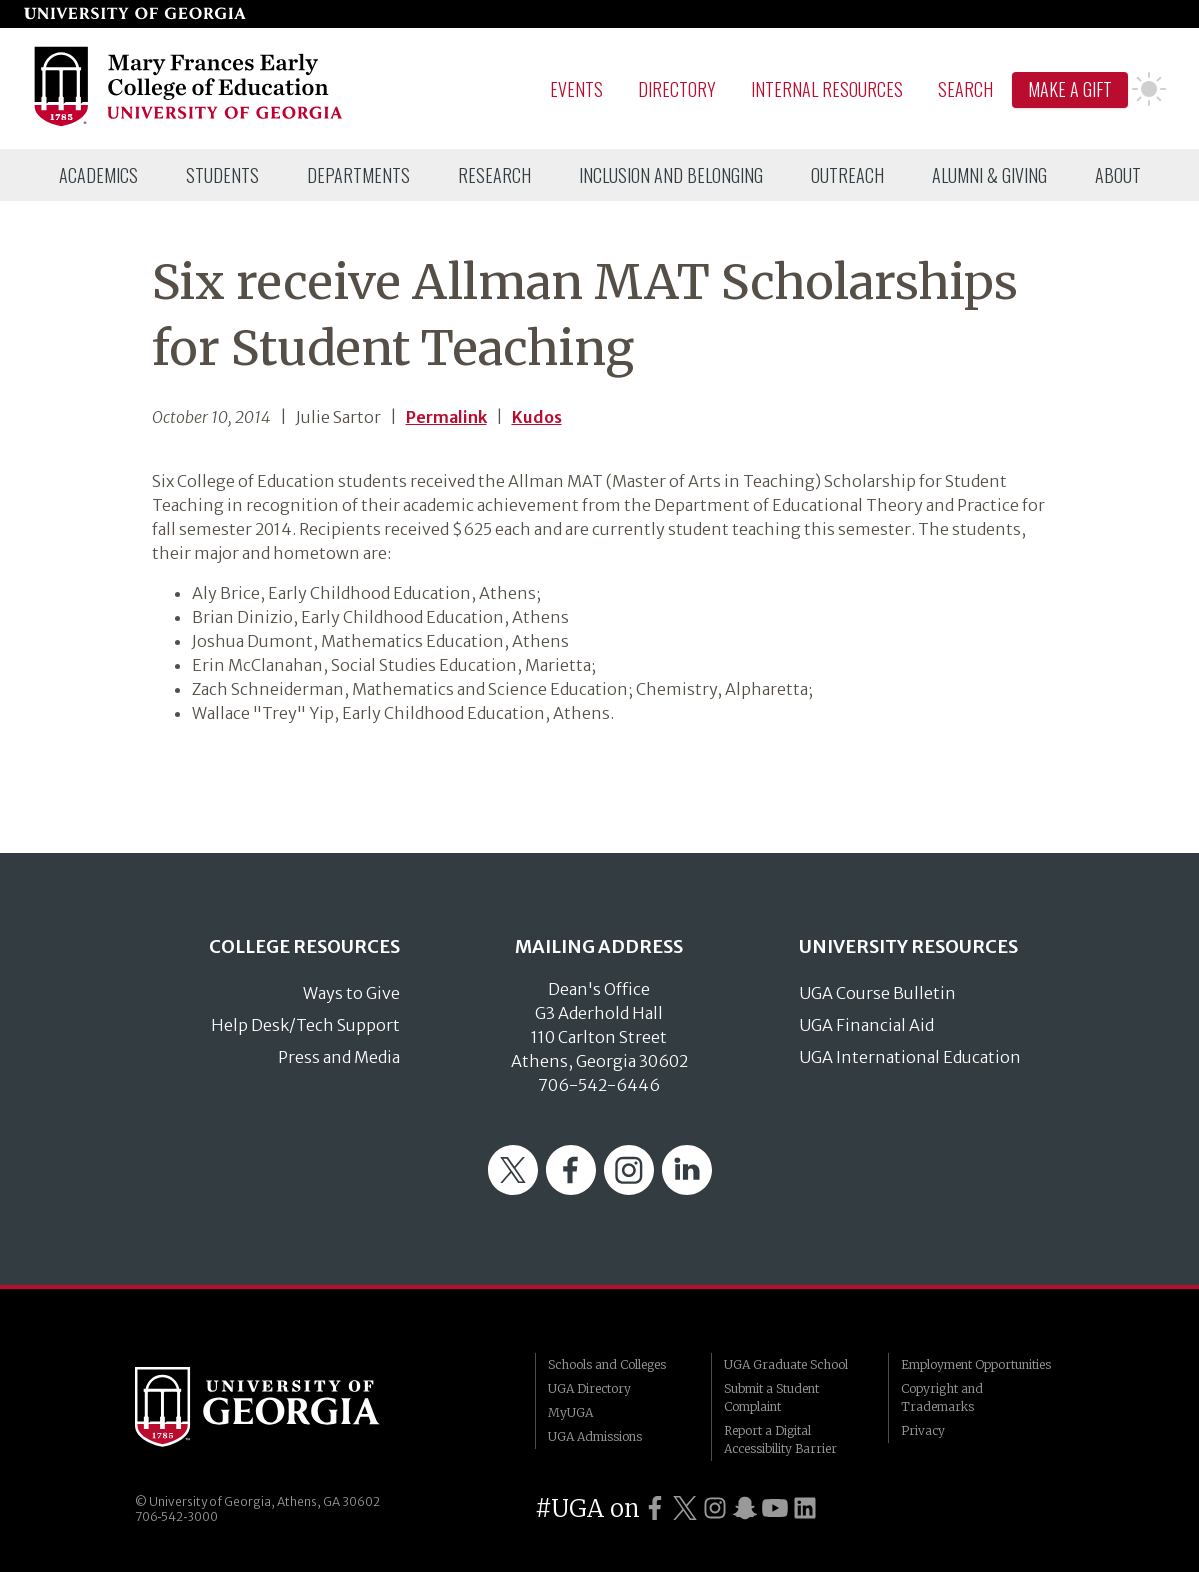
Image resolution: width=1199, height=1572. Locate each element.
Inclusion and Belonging (671, 175)
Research (494, 175)
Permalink (446, 417)
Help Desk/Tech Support (305, 1025)
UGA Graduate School (786, 1364)
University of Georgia (285, 1407)
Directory (677, 89)
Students (222, 175)
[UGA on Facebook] (655, 1508)
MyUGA (570, 1412)
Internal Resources (827, 89)
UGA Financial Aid (866, 1025)
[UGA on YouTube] (775, 1508)
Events (576, 89)
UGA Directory (589, 1388)
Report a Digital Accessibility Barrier (780, 1439)
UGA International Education (910, 1057)
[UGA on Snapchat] (745, 1508)
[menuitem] (98, 175)
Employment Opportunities (976, 1364)
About (1118, 175)
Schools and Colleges (607, 1364)
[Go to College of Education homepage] (189, 123)
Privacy (923, 1430)
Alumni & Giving (989, 175)
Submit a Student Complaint (771, 1397)
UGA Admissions (595, 1436)
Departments (358, 175)
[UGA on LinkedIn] (805, 1508)
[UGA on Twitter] (685, 1508)
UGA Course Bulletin (877, 993)
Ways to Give (351, 993)
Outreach (847, 175)
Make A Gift (1070, 89)
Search (965, 89)
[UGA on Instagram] (715, 1508)
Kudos (537, 417)
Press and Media (339, 1057)
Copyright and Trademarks (942, 1397)
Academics (98, 175)
